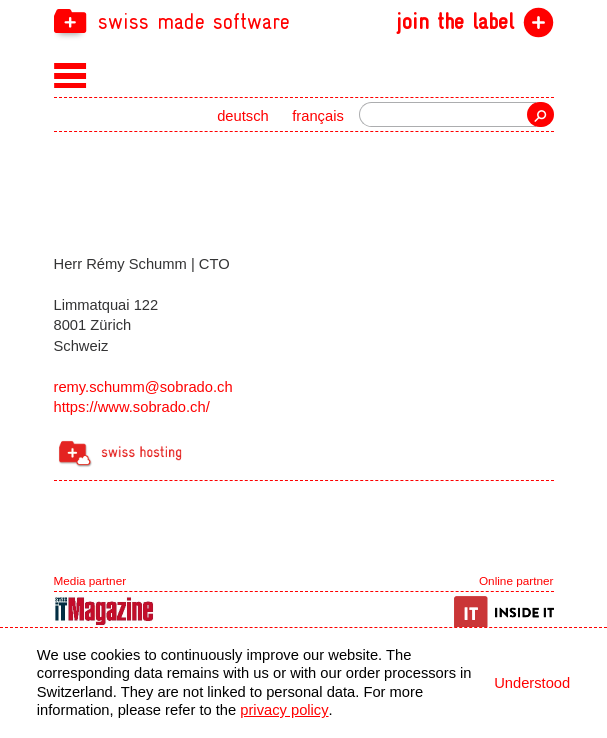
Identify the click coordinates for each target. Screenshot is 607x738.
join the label (455, 22)
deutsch (243, 116)
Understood (532, 683)
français (318, 116)
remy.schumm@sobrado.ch (143, 387)
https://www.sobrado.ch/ (132, 407)
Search (540, 114)
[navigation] (304, 20)
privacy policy (284, 710)
